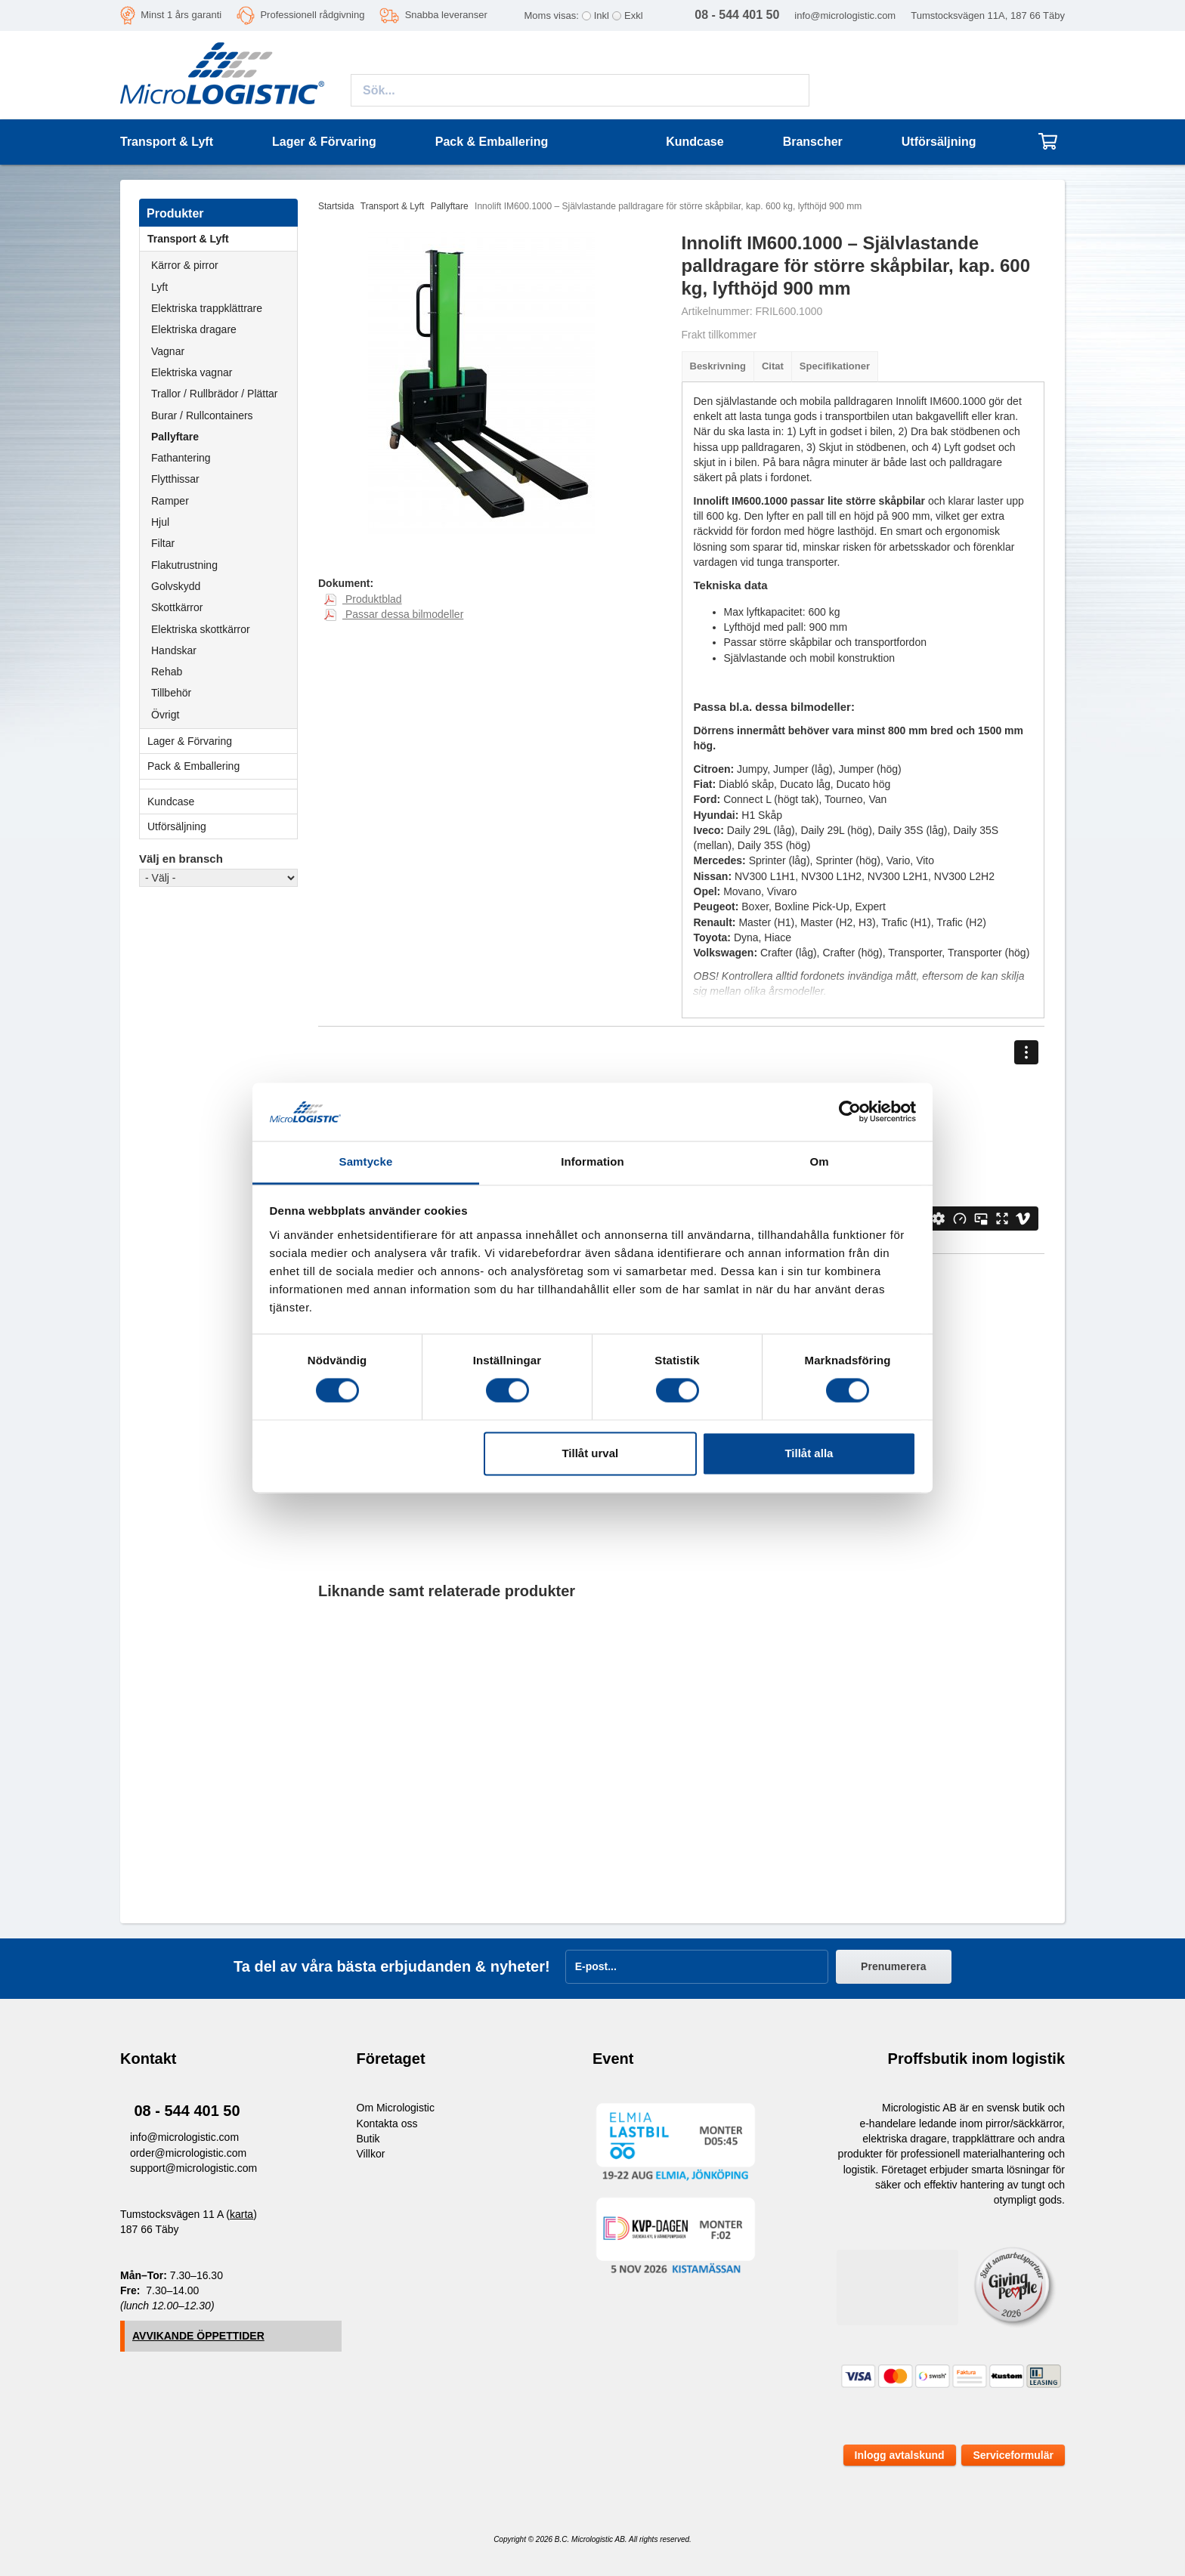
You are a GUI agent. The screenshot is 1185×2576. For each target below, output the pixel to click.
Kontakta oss (387, 2123)
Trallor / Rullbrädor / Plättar (214, 394)
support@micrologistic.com (193, 2168)
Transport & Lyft (222, 239)
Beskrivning (718, 366)
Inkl (601, 15)
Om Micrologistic (396, 2108)
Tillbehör (171, 693)
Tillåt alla (808, 1453)
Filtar (163, 543)
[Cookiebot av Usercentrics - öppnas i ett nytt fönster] (850, 1112)
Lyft (159, 287)
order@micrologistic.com (188, 2153)
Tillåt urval (590, 1453)
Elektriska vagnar (191, 372)
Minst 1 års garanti (181, 14)
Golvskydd (175, 586)
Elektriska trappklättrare (206, 308)
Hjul (160, 522)
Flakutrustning (184, 565)
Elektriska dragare (194, 329)
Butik (368, 2139)
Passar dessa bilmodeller (393, 614)
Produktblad (363, 599)
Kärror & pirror (184, 265)
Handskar (173, 650)
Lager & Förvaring (222, 741)
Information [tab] (592, 1161)
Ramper (170, 501)
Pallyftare (175, 437)
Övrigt (165, 715)
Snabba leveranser (446, 14)
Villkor (371, 2154)
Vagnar (167, 351)
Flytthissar (175, 479)
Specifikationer (835, 366)
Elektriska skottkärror (200, 629)
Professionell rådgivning (312, 14)
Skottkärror (177, 607)
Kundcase (694, 141)
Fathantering (181, 458)
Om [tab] (818, 1161)
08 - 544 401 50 (187, 2110)
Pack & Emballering (222, 766)
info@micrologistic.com (845, 15)
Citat (773, 366)
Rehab (166, 672)
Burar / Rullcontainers (202, 415)
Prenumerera (893, 1966)
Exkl (633, 15)
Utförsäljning (939, 141)
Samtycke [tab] (366, 1161)
